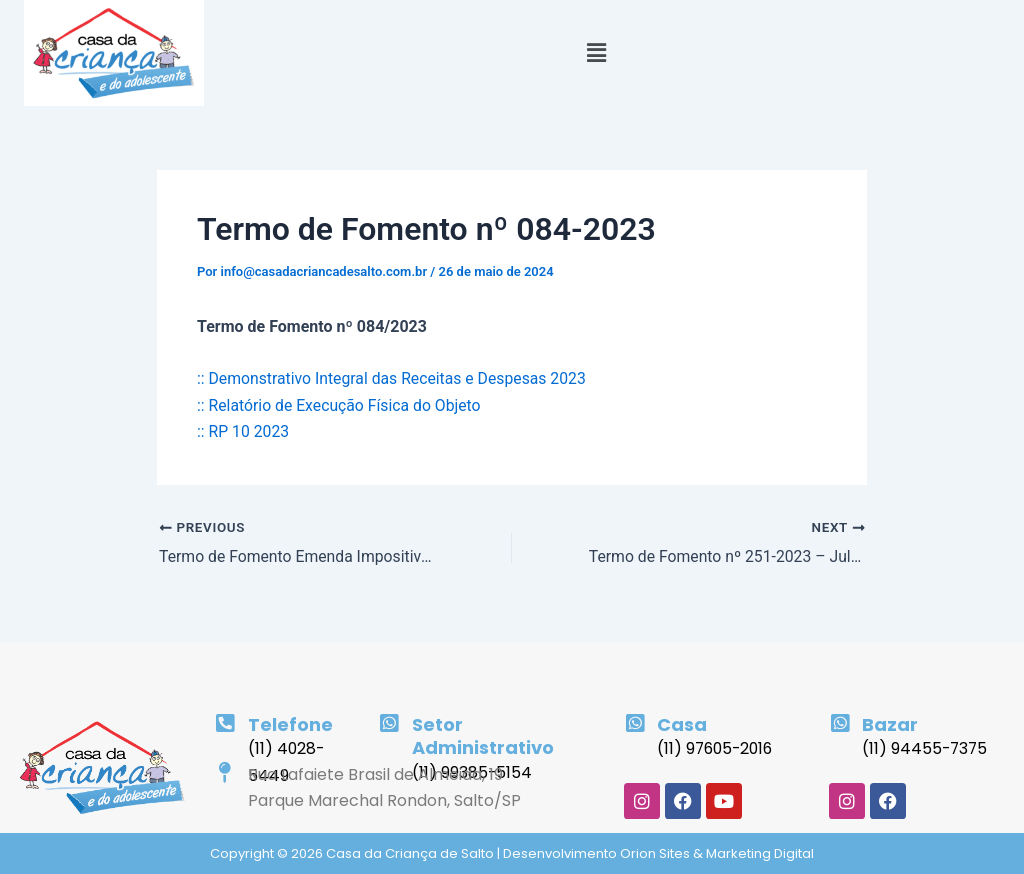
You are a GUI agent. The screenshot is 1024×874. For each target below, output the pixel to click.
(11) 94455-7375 (926, 748)
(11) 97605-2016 (717, 748)
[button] (596, 53)
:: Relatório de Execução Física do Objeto (341, 405)
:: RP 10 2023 (244, 431)
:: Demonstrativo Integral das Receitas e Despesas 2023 (394, 378)
